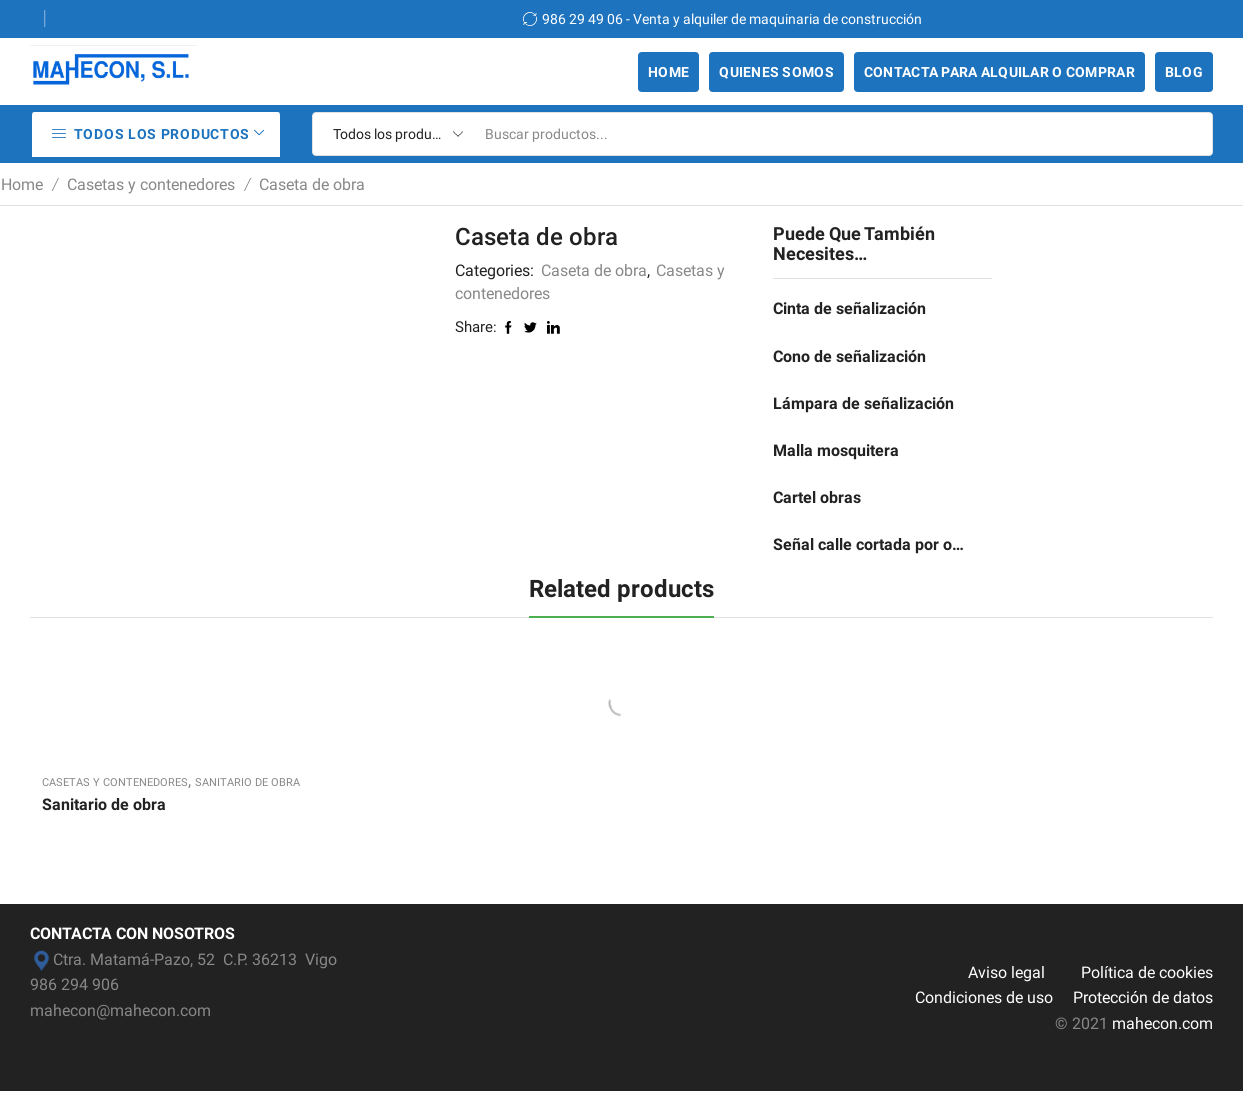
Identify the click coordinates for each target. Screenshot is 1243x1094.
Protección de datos (1143, 1000)
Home (668, 72)
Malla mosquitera (836, 451)
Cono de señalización (849, 356)
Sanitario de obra (247, 784)
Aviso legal (1006, 974)
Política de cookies (1147, 974)
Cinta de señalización (849, 308)
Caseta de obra (312, 184)
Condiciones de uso (984, 1000)
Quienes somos (776, 72)
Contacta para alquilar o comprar (999, 72)
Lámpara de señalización (863, 404)
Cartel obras (817, 499)
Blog (1184, 72)
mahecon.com (1162, 1025)
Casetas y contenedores (151, 184)
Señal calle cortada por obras (870, 546)
